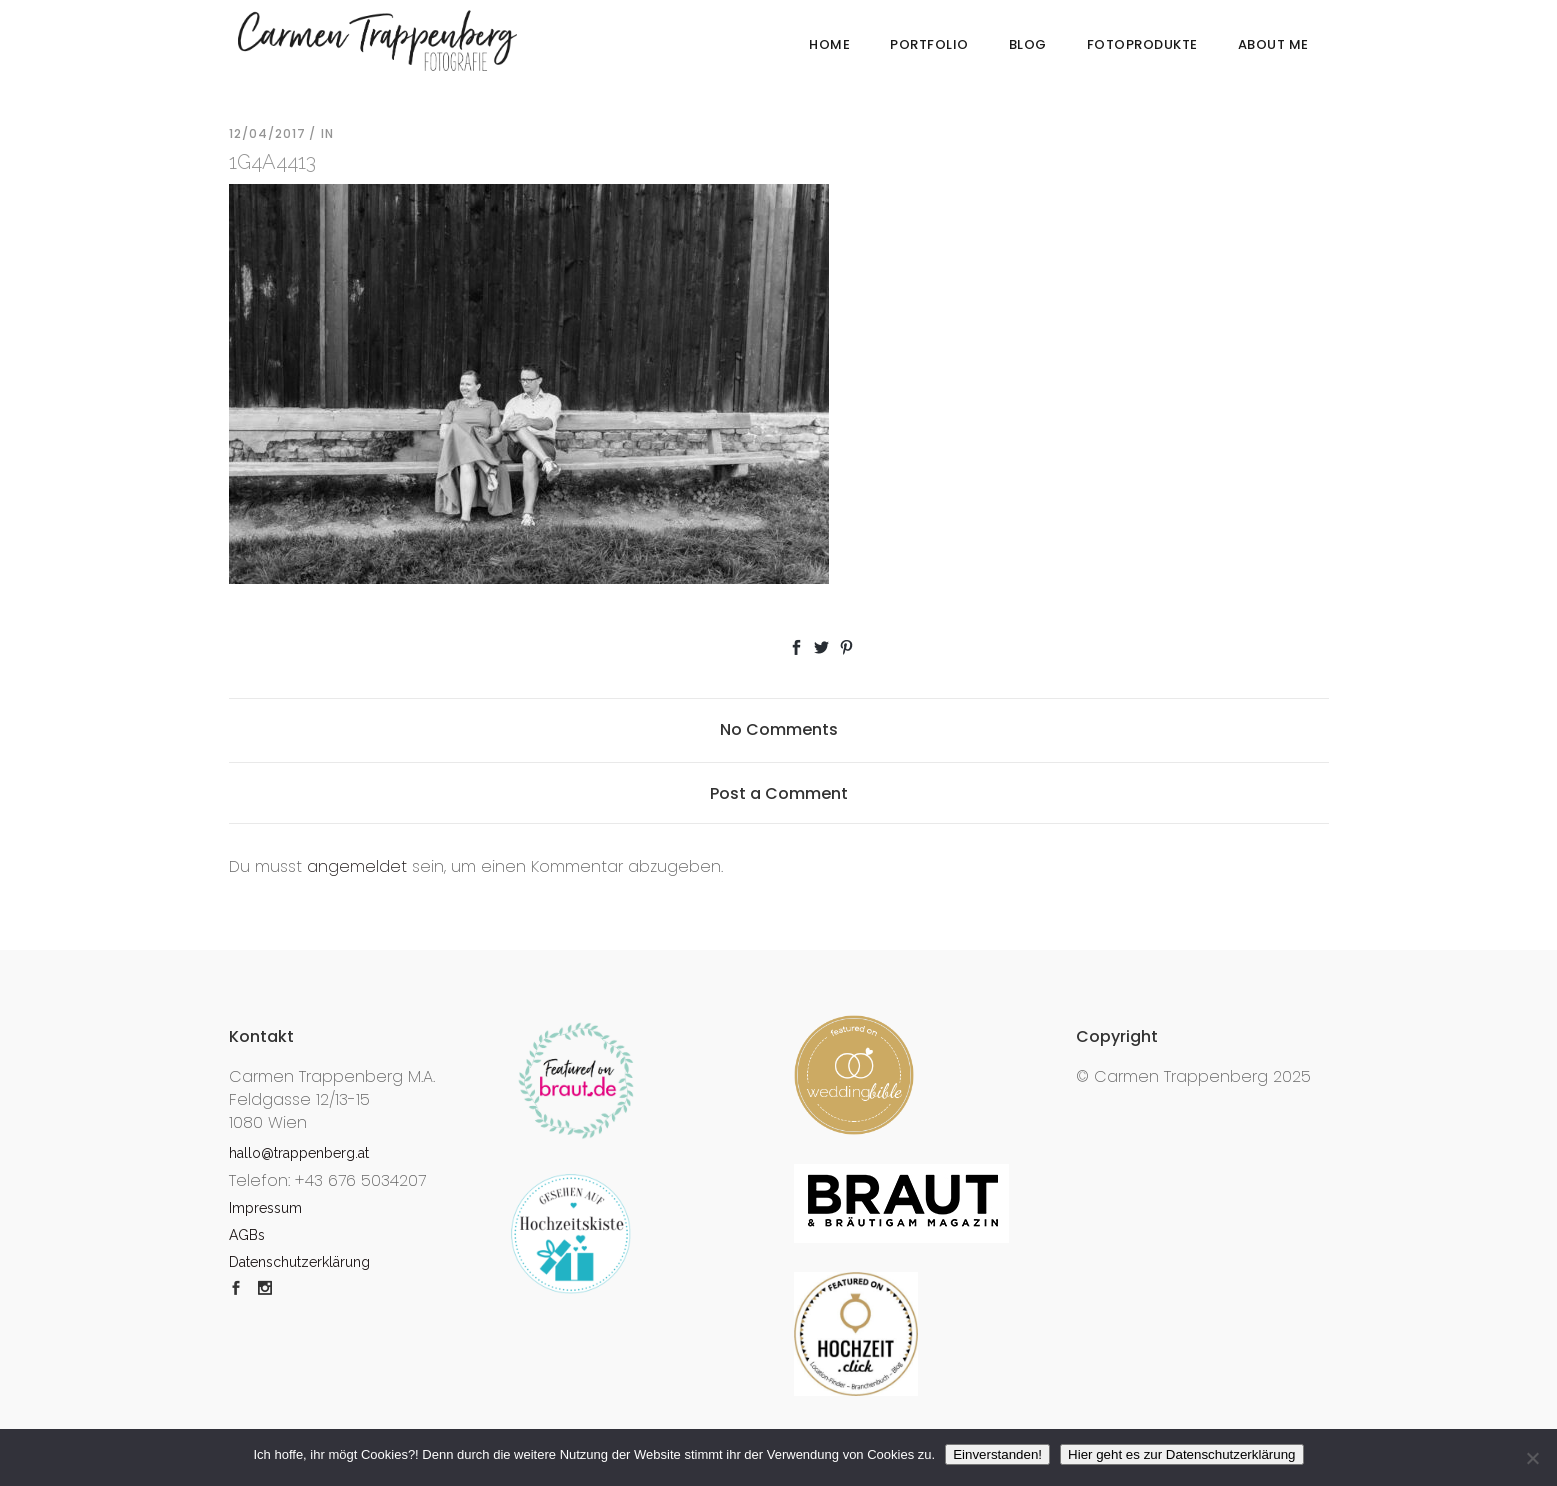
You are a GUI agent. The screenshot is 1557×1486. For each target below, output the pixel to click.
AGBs (247, 1235)
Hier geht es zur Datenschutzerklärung (1181, 1454)
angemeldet (357, 866)
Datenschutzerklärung (299, 1262)
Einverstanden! (997, 1454)
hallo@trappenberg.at (299, 1153)
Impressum (265, 1208)
